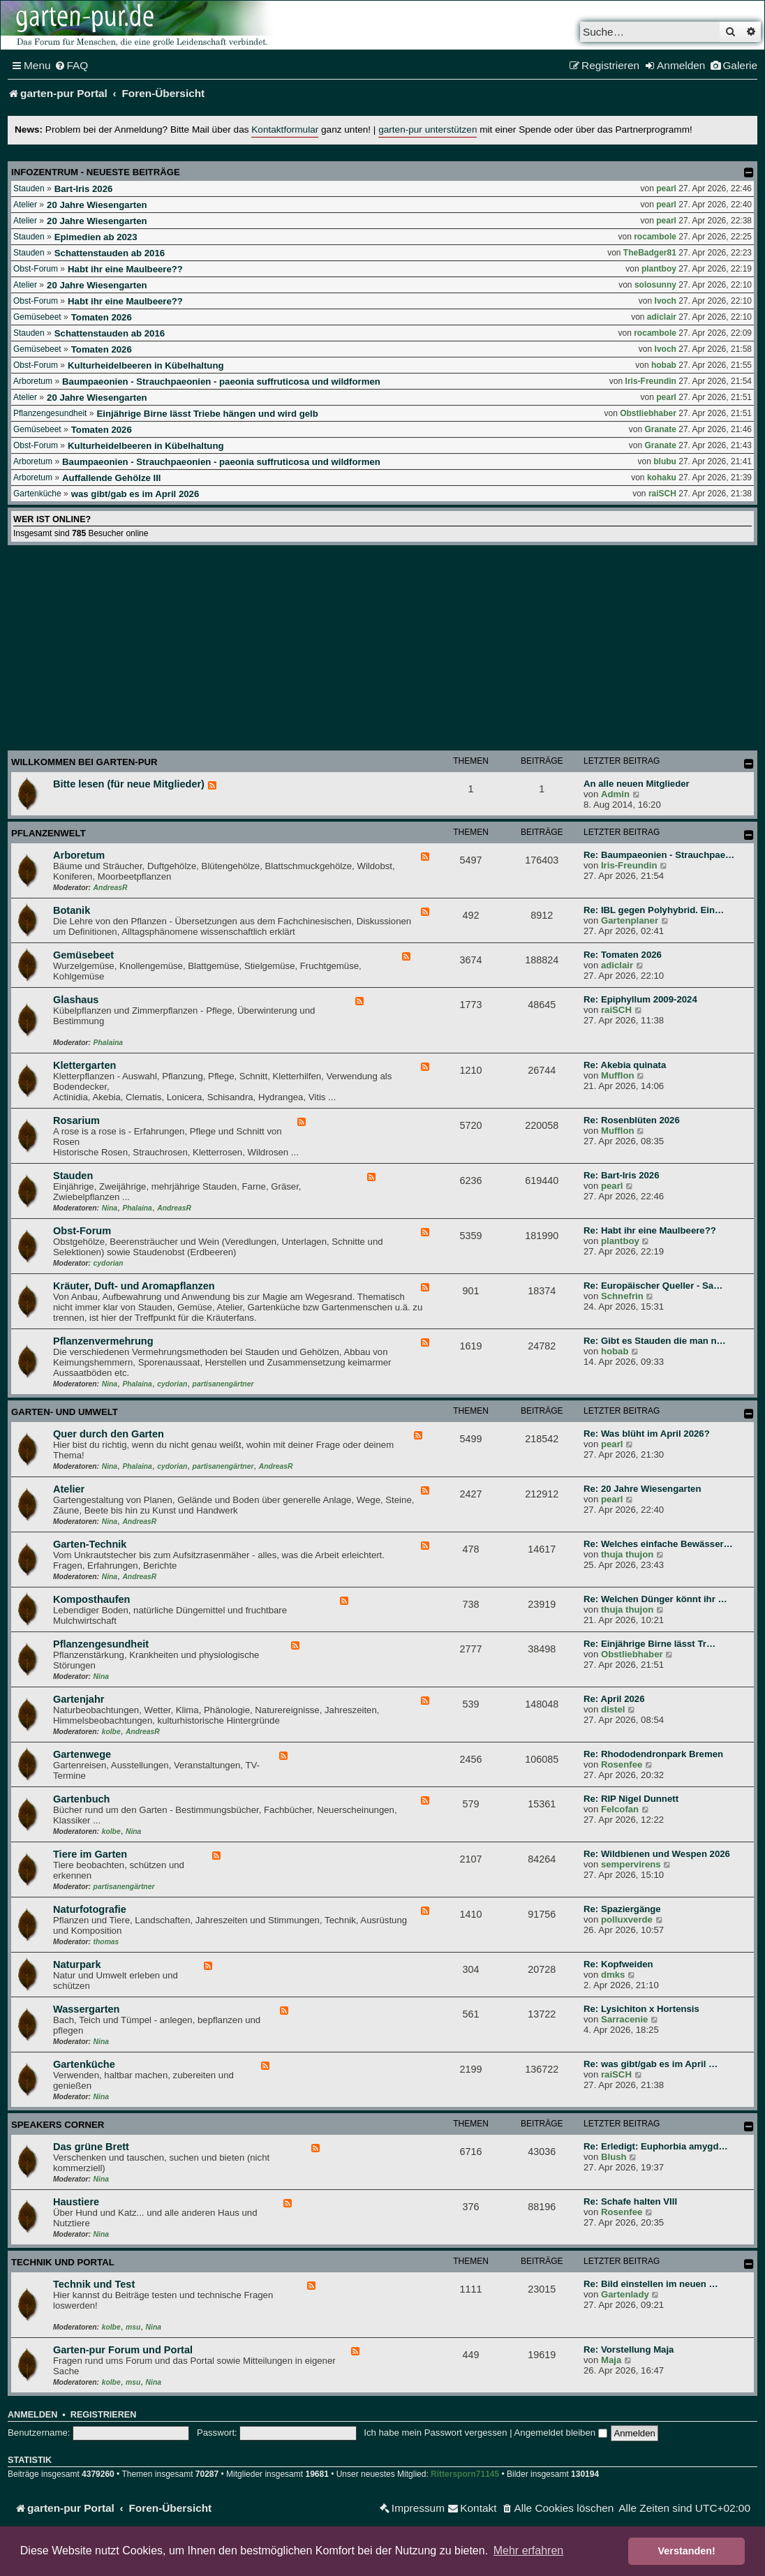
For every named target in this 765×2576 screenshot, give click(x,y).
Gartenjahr (78, 1699)
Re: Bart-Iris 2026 (621, 1175)
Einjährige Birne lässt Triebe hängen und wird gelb (207, 413)
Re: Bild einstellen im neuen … (651, 2284)
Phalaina (108, 1042)
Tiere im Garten (90, 1854)
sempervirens (631, 1864)
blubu (664, 461)
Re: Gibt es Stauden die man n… (655, 1340)
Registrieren (103, 2415)
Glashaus (75, 999)
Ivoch (665, 301)
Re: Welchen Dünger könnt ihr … (655, 1599)
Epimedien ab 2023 (96, 237)
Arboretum (32, 381)
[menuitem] (71, 65)
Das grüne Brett (91, 2146)
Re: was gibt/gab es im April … (651, 2064)
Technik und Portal (62, 2262)
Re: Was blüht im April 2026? (647, 1433)
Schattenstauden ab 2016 (109, 253)
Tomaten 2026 (101, 317)
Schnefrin (622, 1296)
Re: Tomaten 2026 (623, 954)
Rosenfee (621, 1764)
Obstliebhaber (648, 413)
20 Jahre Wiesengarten (97, 205)
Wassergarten (86, 2009)
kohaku (661, 477)
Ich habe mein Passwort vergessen (435, 2432)
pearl (666, 188)
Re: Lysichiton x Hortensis (641, 2009)
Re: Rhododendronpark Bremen (653, 1754)
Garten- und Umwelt (64, 1412)
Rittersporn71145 (465, 2474)
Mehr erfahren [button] (528, 2550)
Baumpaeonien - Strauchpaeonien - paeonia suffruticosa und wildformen (221, 381)
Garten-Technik (89, 1544)
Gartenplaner (629, 920)
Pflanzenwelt (48, 833)
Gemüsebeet (37, 317)
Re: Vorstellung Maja (629, 2349)
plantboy (658, 269)
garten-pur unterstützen (427, 129)
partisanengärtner (223, 1384)
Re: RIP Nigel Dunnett (631, 1798)
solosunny (655, 285)
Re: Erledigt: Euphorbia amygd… (656, 2146)
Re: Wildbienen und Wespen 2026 (657, 1854)
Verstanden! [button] (686, 2550)
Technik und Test (94, 2284)
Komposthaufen (91, 1599)
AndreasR (111, 887)
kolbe (111, 1731)
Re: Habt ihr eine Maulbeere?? (650, 1230)
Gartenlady (625, 2294)
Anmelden (32, 2415)
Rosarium (76, 1120)
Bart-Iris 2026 (83, 189)
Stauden (29, 188)
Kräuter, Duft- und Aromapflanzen (134, 1285)
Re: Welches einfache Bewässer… (658, 1544)
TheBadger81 (649, 253)
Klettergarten (84, 1065)
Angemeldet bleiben (560, 2432)
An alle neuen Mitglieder (637, 783)
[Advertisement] (382, 650)
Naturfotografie (89, 1909)
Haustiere (76, 2201)
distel (613, 1709)
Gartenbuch (81, 1799)
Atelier (25, 204)
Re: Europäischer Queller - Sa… (653, 1285)
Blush (614, 2157)
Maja (611, 2360)
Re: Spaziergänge (622, 1909)
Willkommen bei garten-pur (84, 762)
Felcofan (620, 1809)
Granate (660, 429)
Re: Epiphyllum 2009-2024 (640, 999)
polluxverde (627, 1919)
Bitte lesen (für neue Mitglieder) (129, 784)
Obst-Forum (35, 269)
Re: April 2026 (614, 1699)
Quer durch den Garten (108, 1433)
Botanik (71, 910)
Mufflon (617, 1075)
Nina (109, 1208)
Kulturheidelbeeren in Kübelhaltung (145, 365)
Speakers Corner (57, 2124)
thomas (106, 1942)
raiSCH (662, 493)
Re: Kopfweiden (618, 1964)
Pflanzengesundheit (50, 413)
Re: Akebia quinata (625, 1065)
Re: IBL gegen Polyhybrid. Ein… (654, 910)
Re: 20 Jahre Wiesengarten (642, 1488)
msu (133, 2327)
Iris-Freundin (650, 381)
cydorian (109, 1263)
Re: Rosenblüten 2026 (632, 1120)
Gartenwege (82, 1754)
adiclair (661, 317)
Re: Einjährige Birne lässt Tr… (649, 1643)
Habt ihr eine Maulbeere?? (125, 269)
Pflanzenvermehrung (103, 1341)
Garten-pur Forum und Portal (123, 2349)
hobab (663, 365)
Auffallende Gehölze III (111, 478)
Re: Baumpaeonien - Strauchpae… (659, 855)
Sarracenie (624, 2019)
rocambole (655, 237)
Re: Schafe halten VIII (630, 2201)
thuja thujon (627, 1554)
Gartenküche (37, 493)
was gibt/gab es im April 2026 (135, 494)
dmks (613, 1974)
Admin (615, 794)
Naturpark (77, 1964)
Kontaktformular (284, 129)
